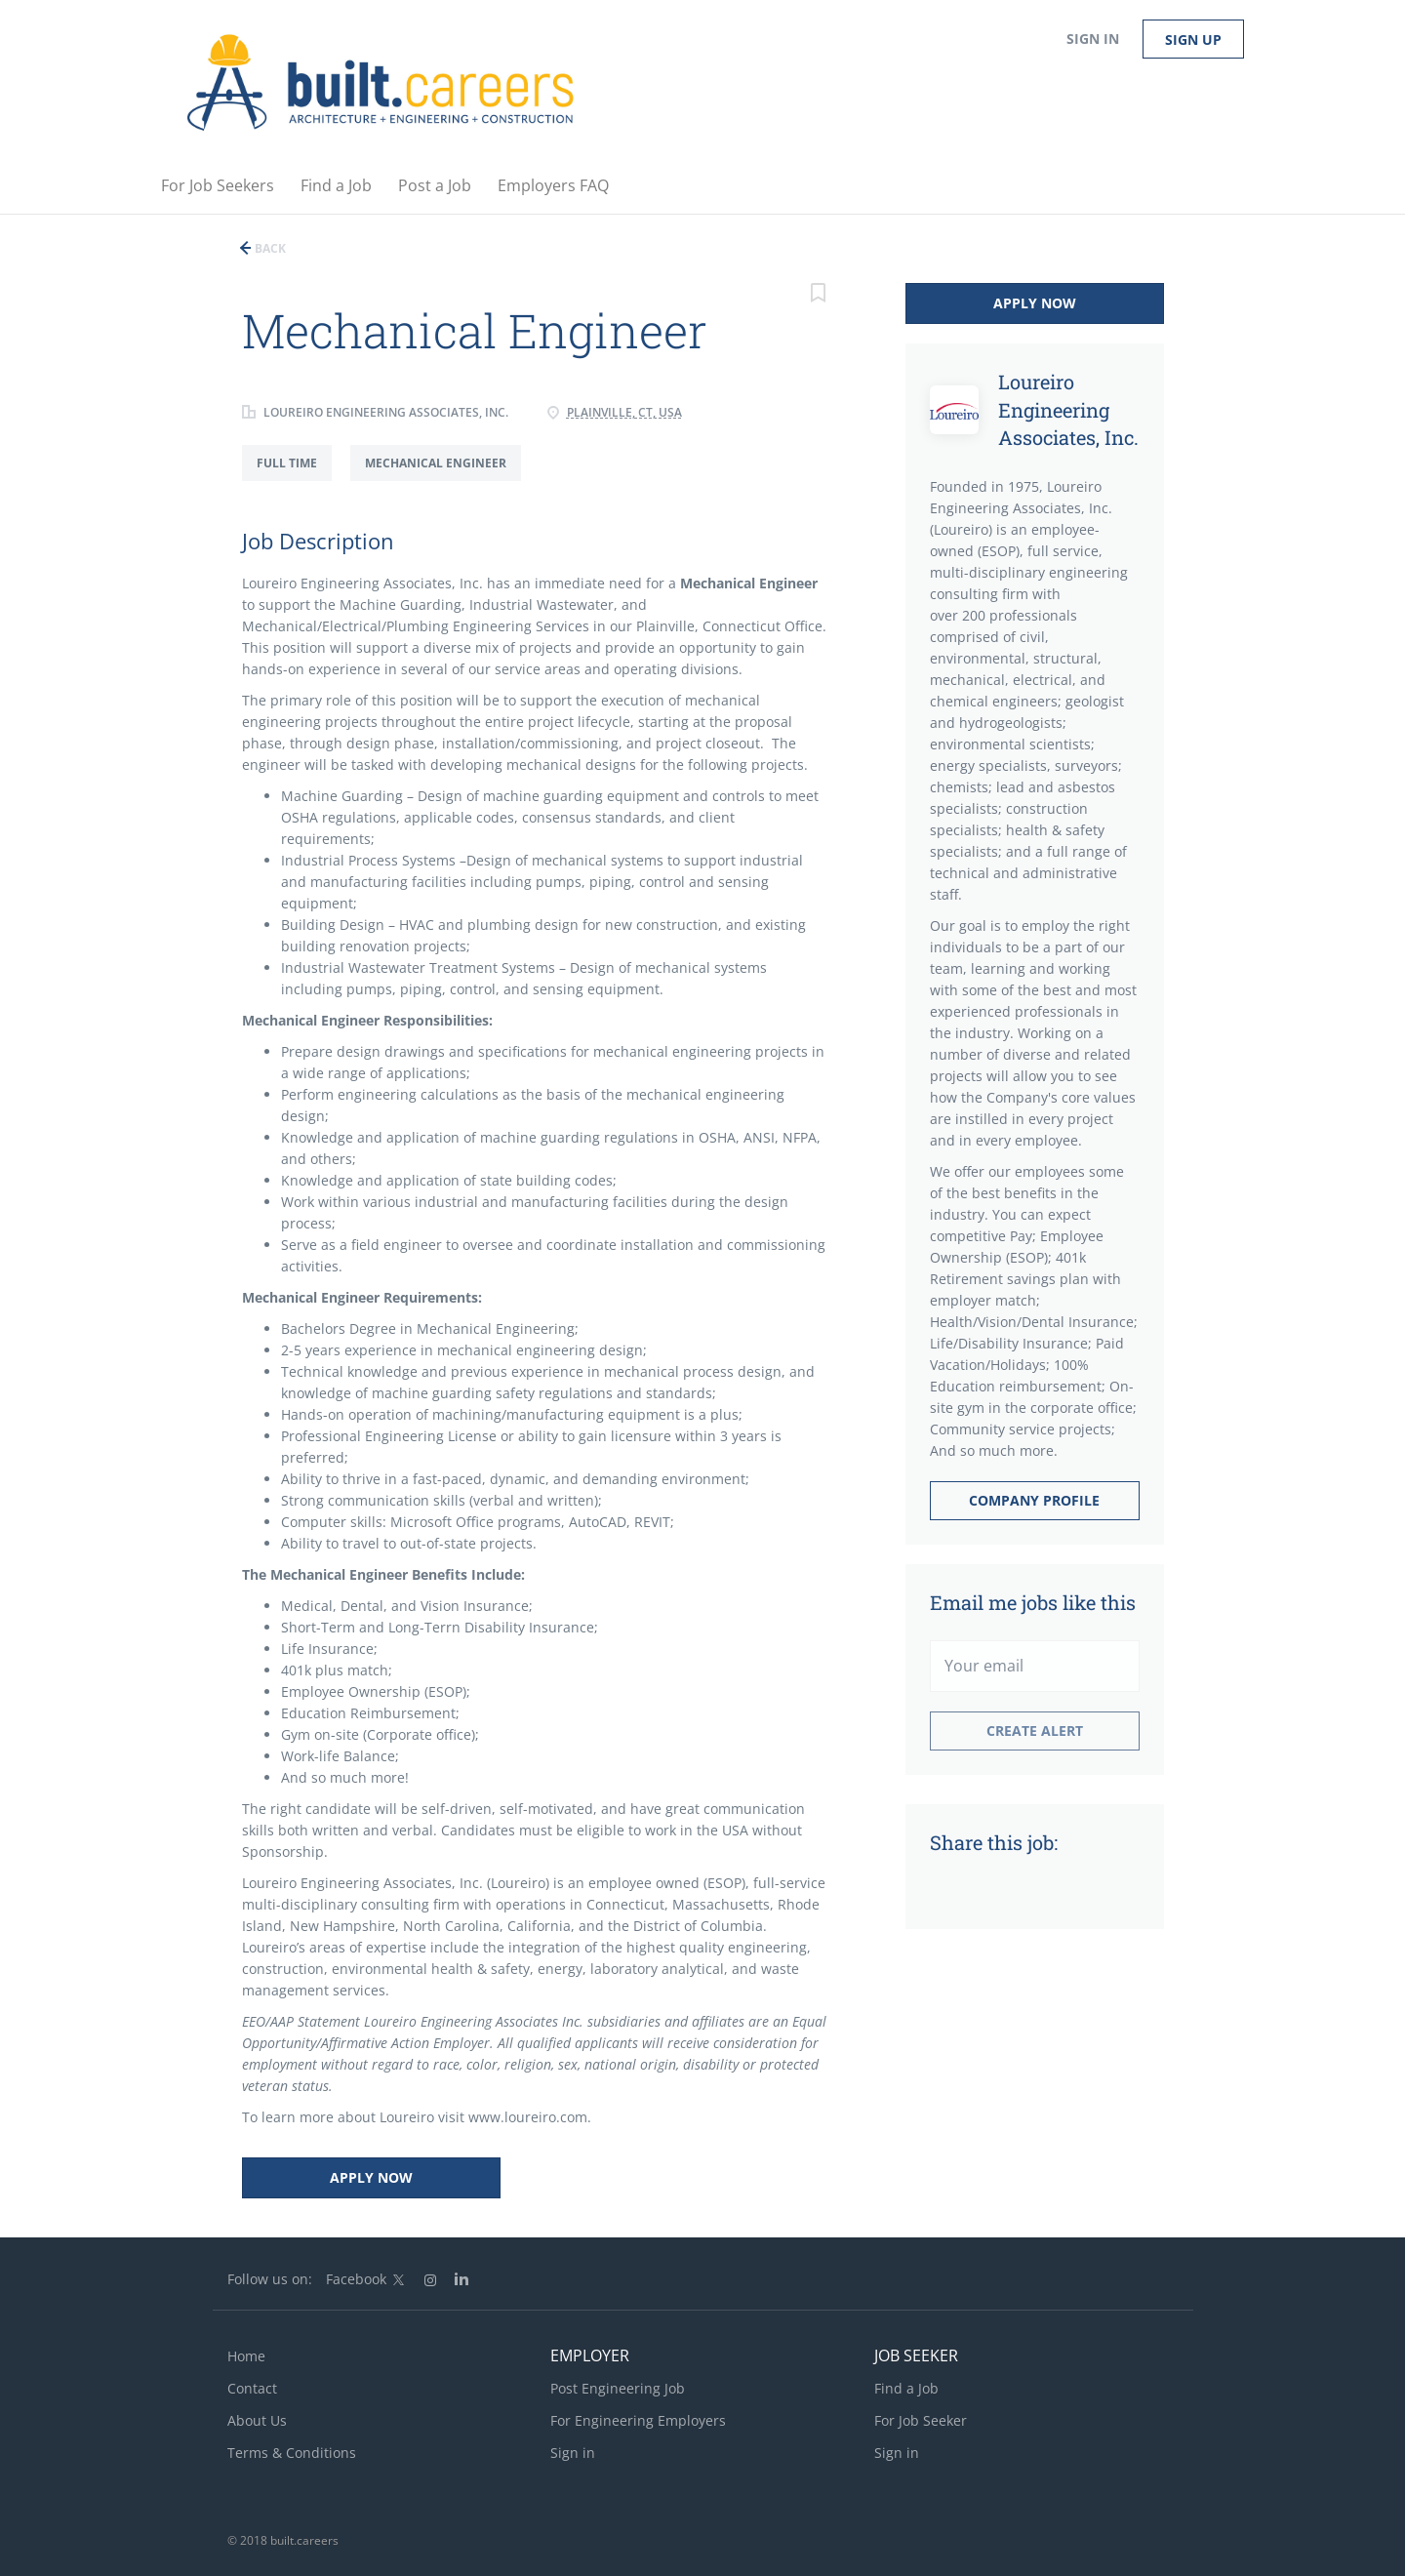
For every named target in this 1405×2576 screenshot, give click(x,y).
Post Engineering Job (617, 2388)
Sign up (1193, 39)
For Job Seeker (920, 2420)
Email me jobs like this (1033, 1602)
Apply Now (371, 2177)
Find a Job (906, 2388)
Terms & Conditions (291, 2452)
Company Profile (1034, 1500)
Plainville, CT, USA (624, 412)
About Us (257, 2420)
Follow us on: (269, 2279)
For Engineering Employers (638, 2420)
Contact (252, 2388)
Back (269, 248)
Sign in (1092, 38)
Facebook (356, 2279)
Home (246, 2356)
